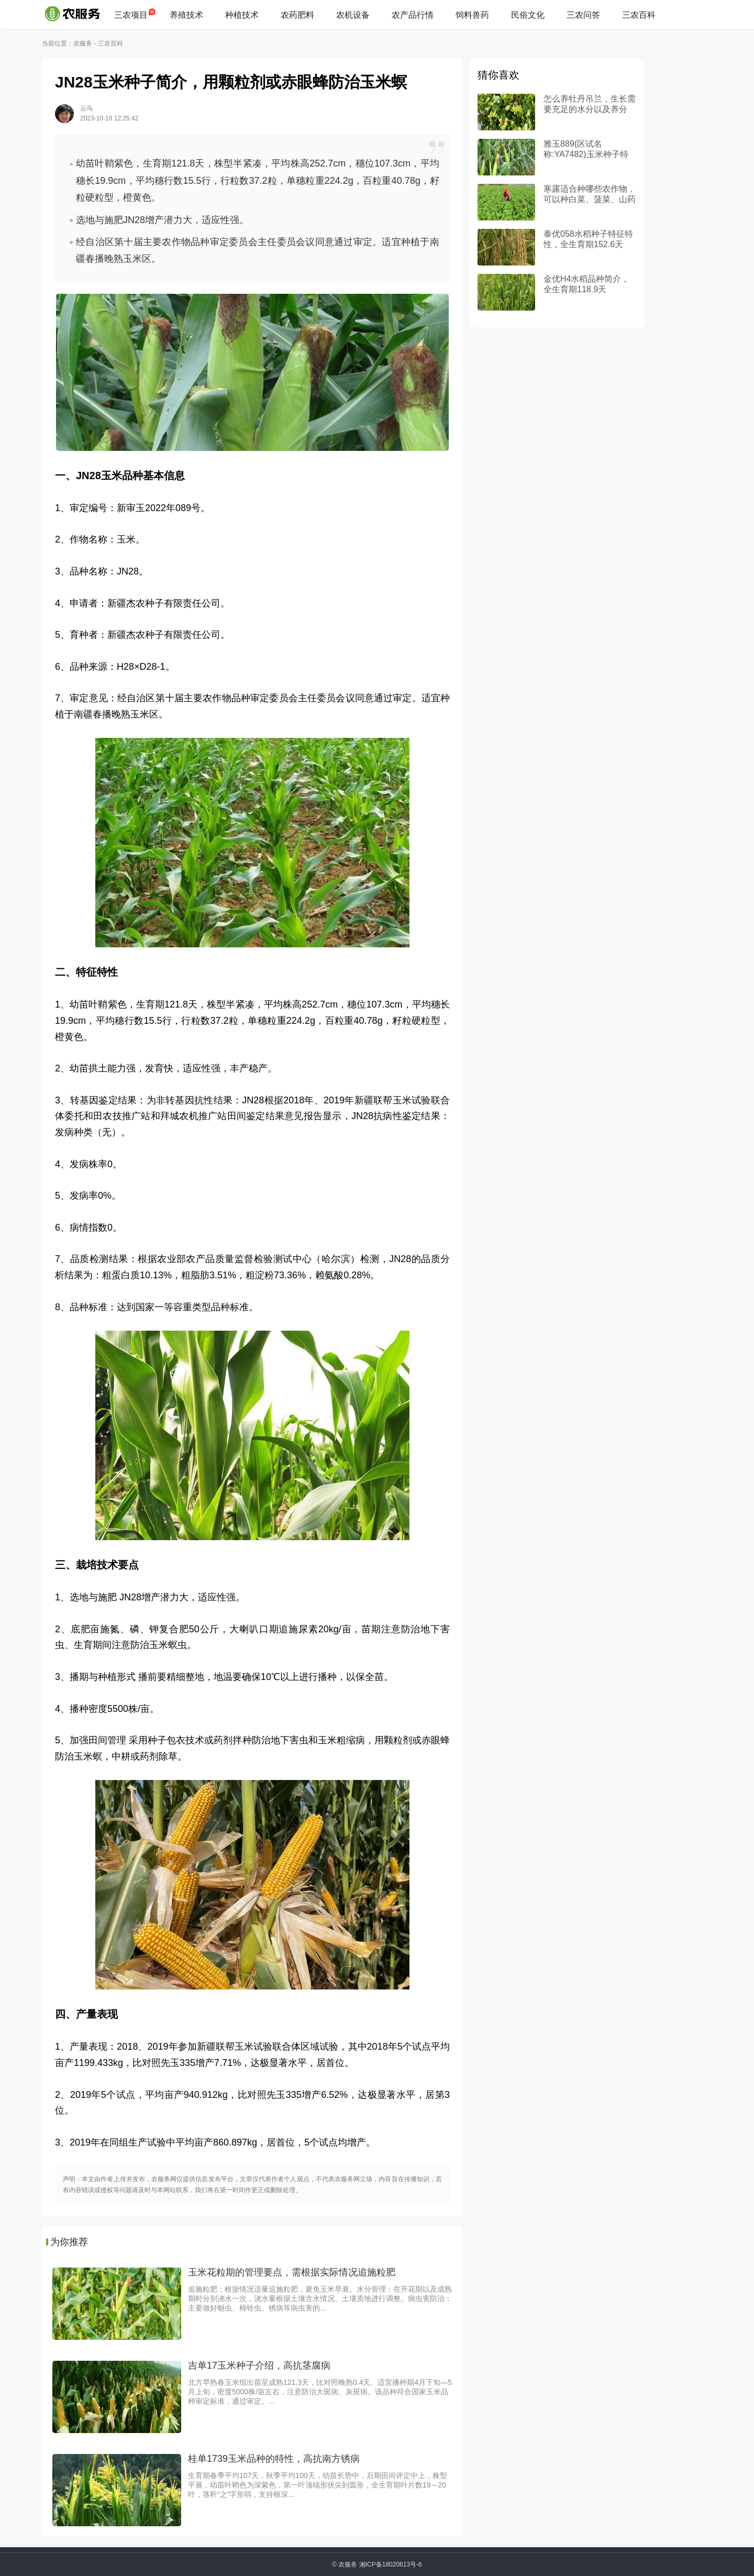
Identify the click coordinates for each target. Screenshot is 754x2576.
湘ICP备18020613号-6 (390, 2564)
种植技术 (242, 14)
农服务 (82, 43)
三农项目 (131, 14)
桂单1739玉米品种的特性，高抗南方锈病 (274, 2458)
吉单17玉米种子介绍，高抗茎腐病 (259, 2365)
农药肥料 (297, 14)
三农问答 (583, 14)
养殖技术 (186, 14)
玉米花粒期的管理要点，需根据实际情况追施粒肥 (291, 2272)
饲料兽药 (472, 14)
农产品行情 (413, 14)
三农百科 (639, 14)
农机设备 (353, 14)
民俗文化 (528, 14)
